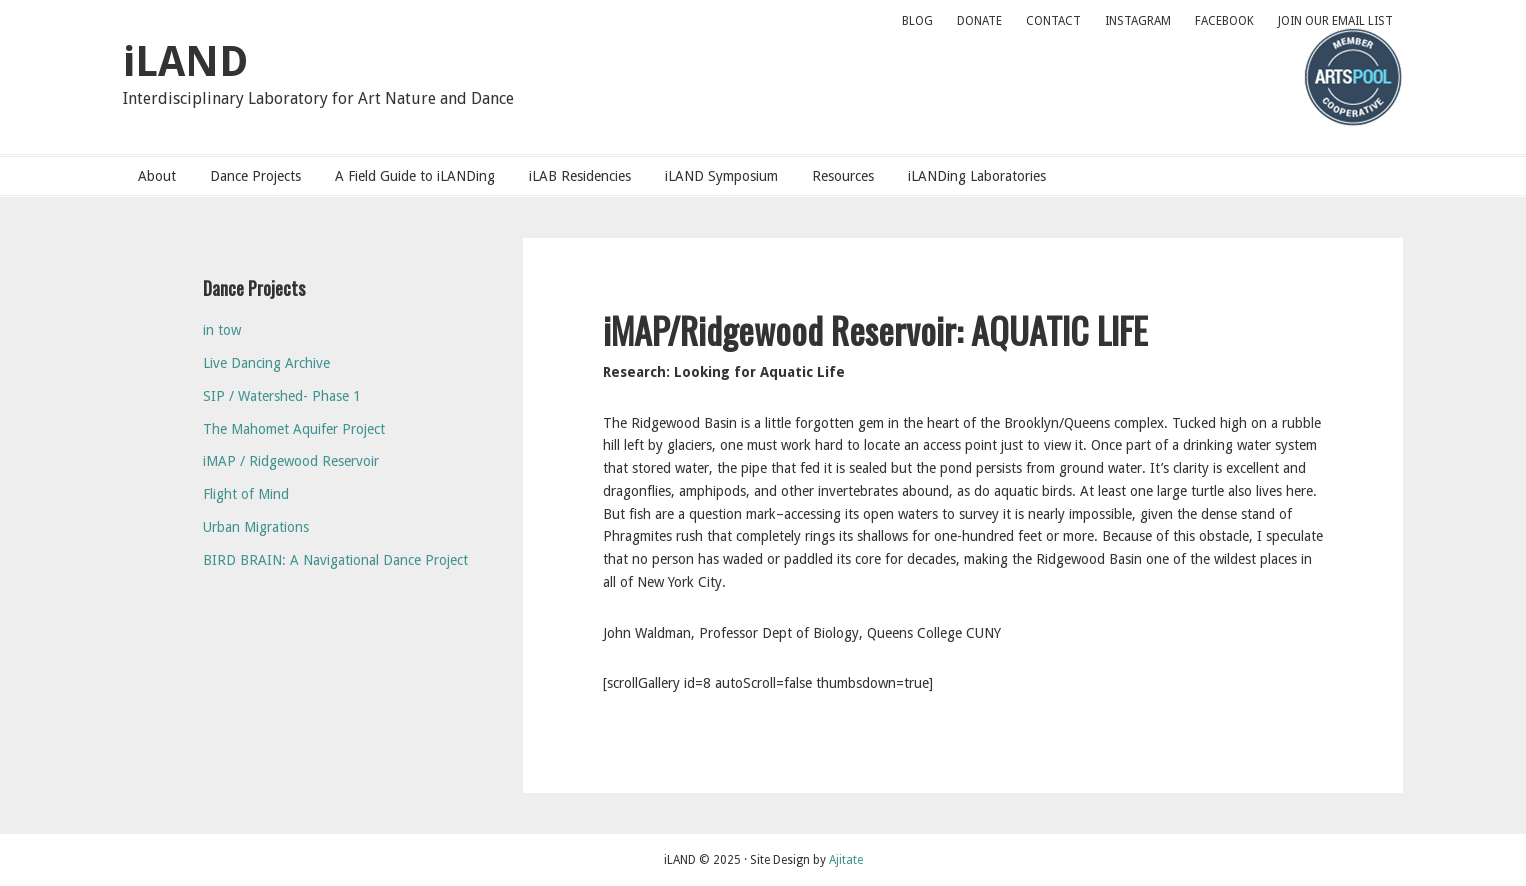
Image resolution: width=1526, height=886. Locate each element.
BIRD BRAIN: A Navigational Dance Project (335, 560)
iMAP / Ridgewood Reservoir (291, 461)
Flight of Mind (246, 494)
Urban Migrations (256, 527)
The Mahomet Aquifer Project (294, 429)
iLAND (185, 61)
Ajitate (846, 860)
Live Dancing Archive (266, 363)
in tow (222, 330)
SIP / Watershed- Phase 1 (282, 396)
